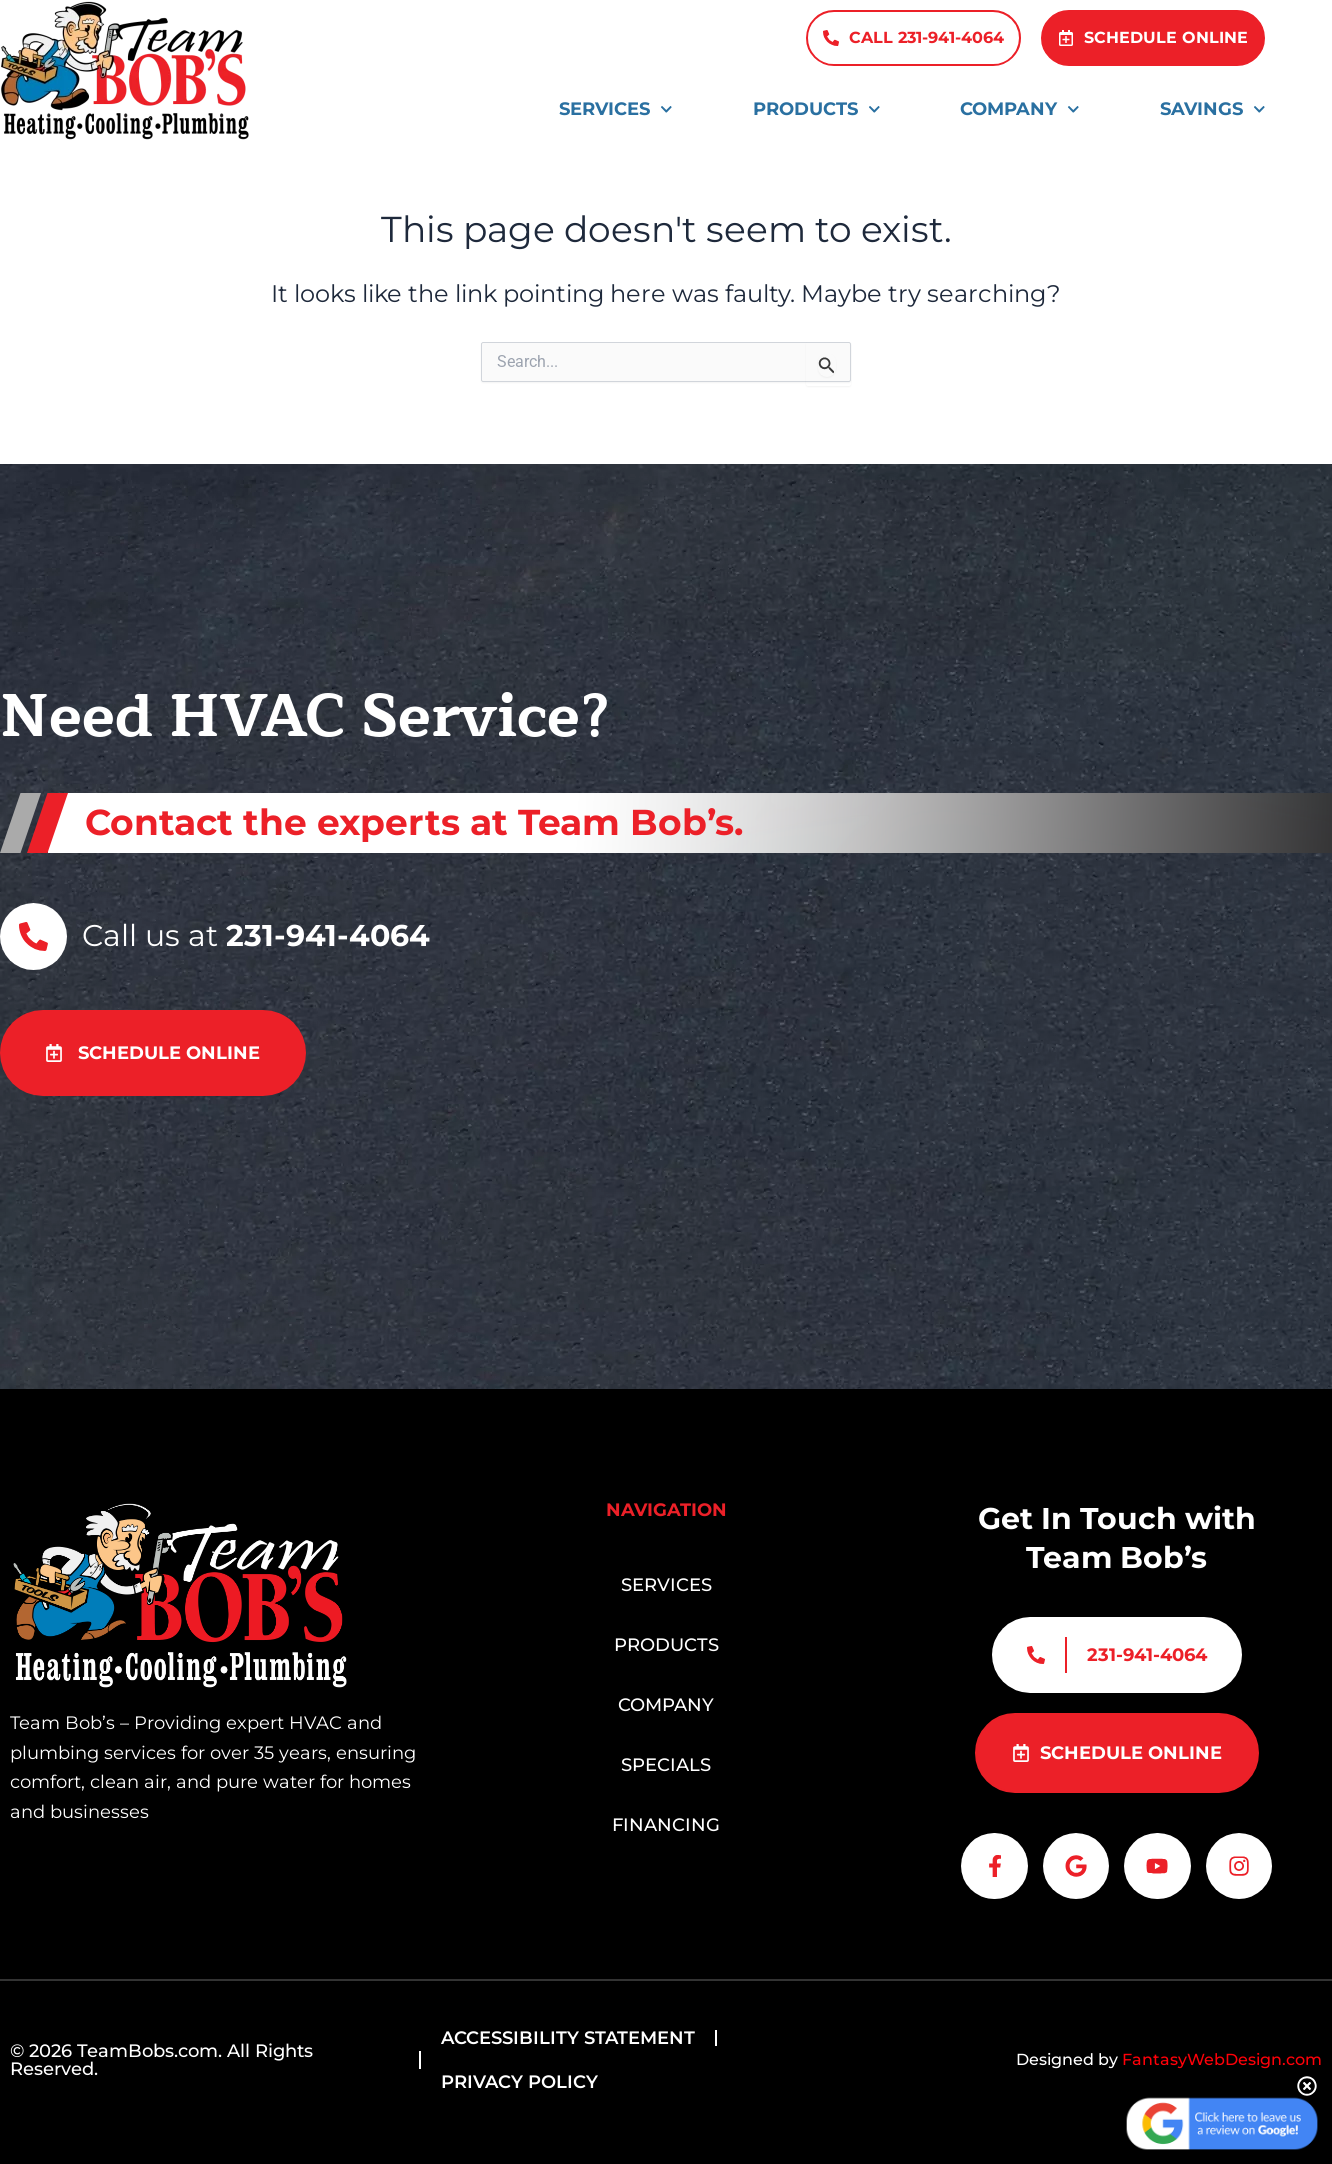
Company (1020, 109)
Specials (666, 1759)
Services (616, 109)
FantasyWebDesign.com (1222, 2059)
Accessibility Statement (568, 2038)
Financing (666, 1819)
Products (817, 109)
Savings (1213, 109)
